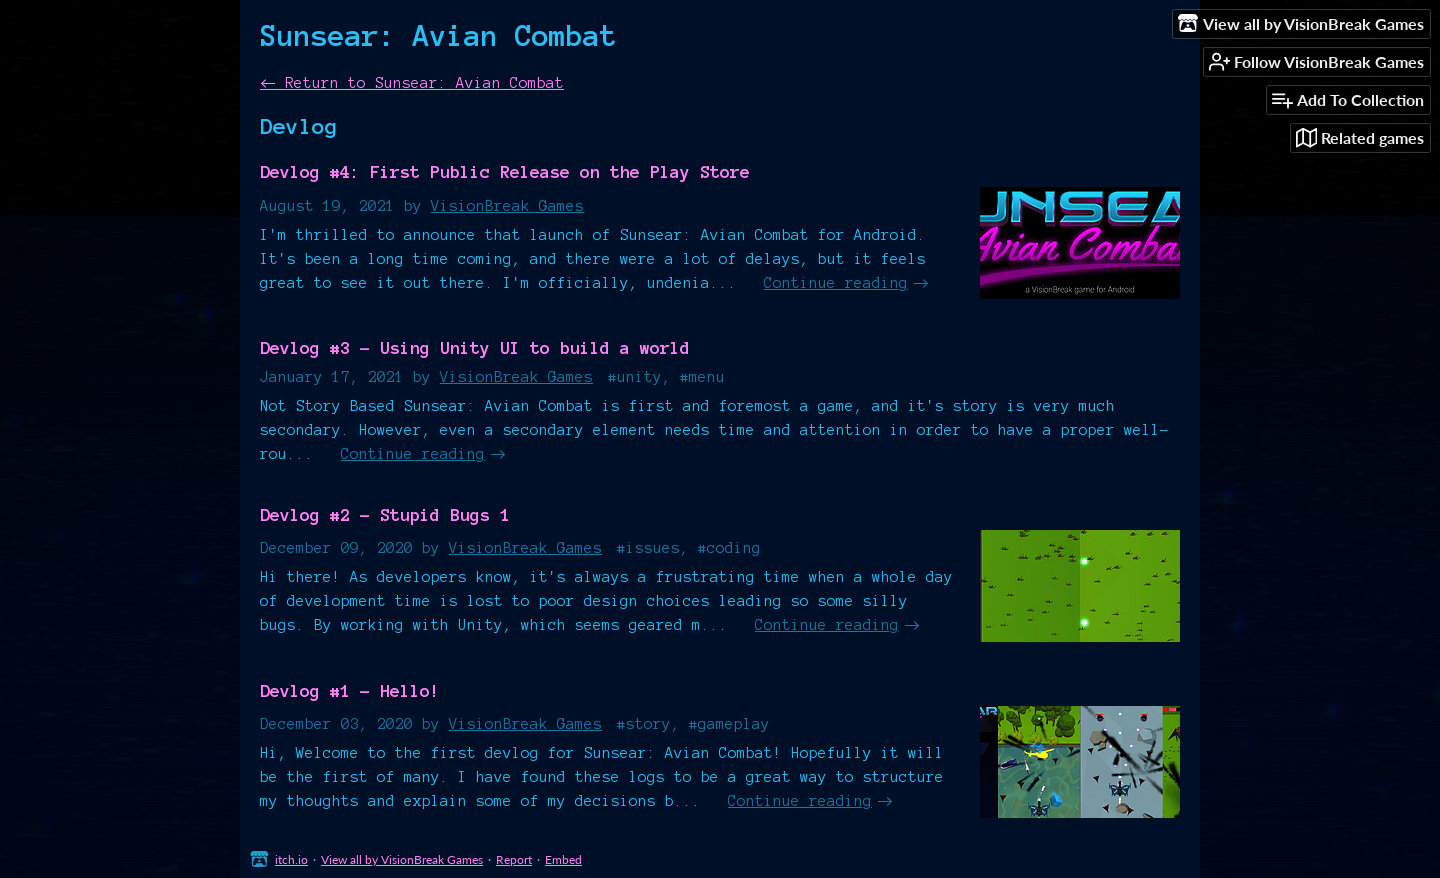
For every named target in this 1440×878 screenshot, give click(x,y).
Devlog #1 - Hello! (350, 690)
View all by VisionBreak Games (402, 859)
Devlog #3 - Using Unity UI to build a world (475, 347)
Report (514, 859)
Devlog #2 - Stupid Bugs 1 (385, 514)
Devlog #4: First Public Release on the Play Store (505, 171)
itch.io (291, 859)
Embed (563, 859)
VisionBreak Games (507, 206)
